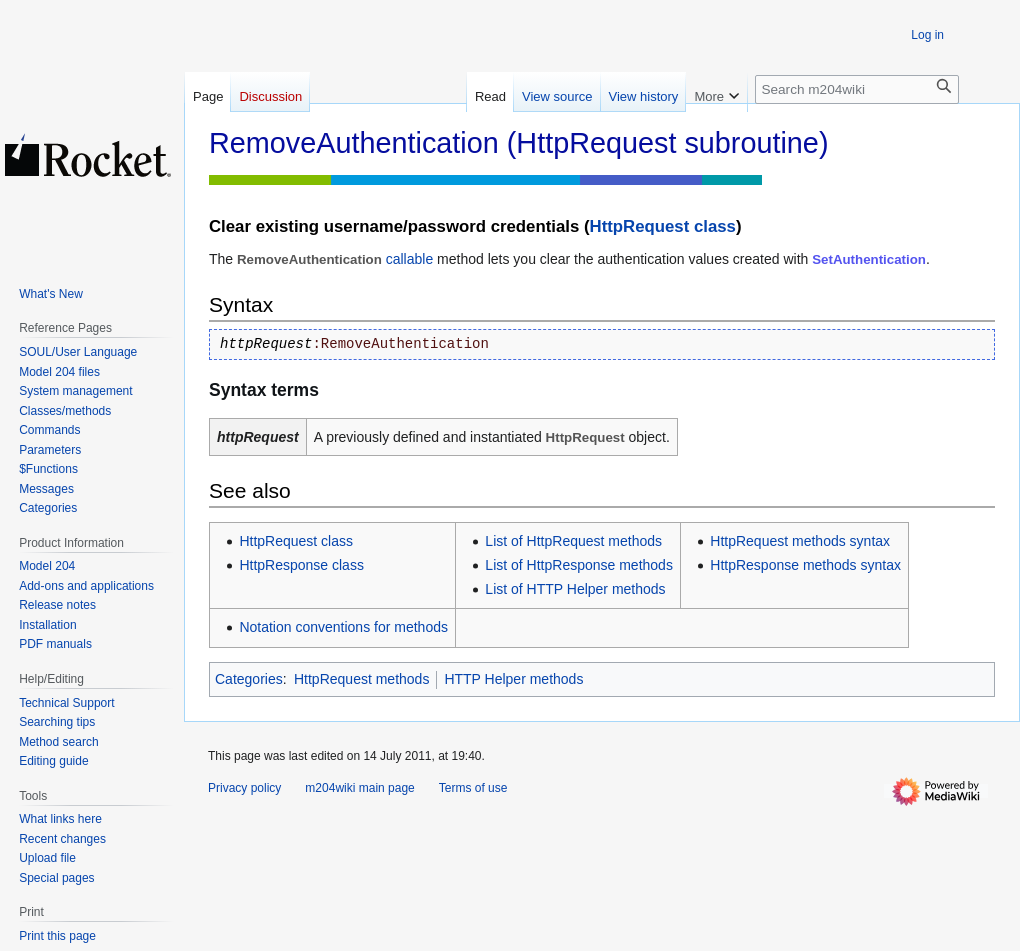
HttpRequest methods (361, 679)
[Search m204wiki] (857, 89)
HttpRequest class (663, 226)
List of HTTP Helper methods (575, 589)
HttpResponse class (301, 565)
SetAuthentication (869, 259)
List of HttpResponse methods (579, 565)
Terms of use (473, 788)
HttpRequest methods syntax (800, 541)
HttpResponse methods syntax (805, 565)
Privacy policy (244, 788)
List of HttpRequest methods (573, 541)
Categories (249, 679)
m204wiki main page (359, 788)
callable (409, 259)
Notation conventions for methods (343, 627)
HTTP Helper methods (513, 679)
